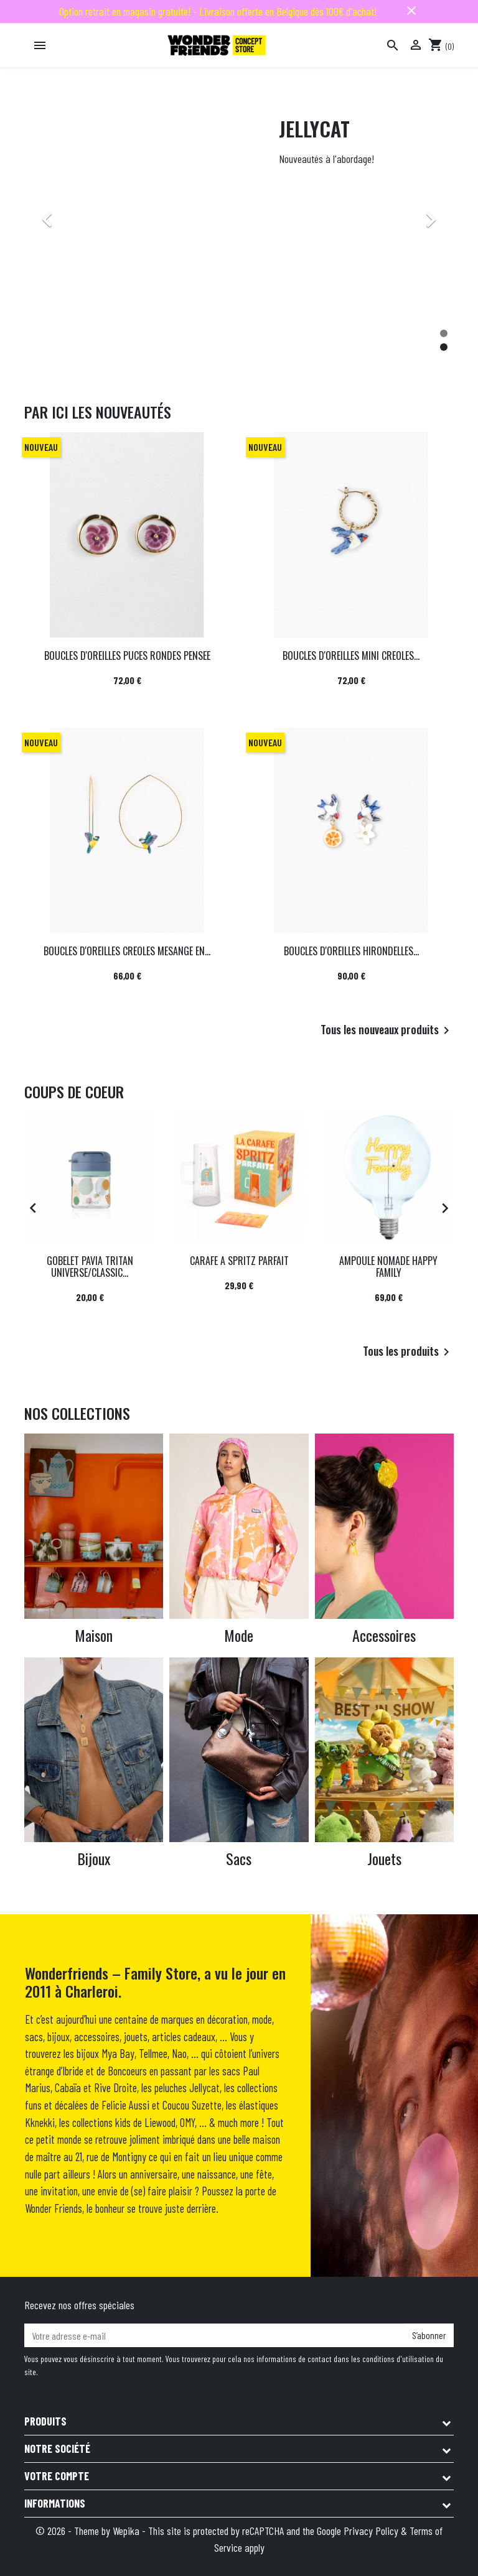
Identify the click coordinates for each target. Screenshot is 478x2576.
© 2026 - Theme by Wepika (88, 2530)
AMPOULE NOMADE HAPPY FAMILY (388, 1266)
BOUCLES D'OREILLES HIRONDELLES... (351, 950)
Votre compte (56, 2476)
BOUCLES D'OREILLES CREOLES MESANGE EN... (127, 950)
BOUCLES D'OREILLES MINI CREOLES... (351, 655)
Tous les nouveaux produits (387, 1030)
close (411, 10)
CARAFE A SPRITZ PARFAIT (239, 1260)
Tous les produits (408, 1352)
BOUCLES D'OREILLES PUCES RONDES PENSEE (127, 655)
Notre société (57, 2448)
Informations (54, 2503)
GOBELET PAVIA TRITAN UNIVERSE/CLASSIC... (90, 1266)
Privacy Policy (371, 2530)
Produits (45, 2421)
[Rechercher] (392, 45)
